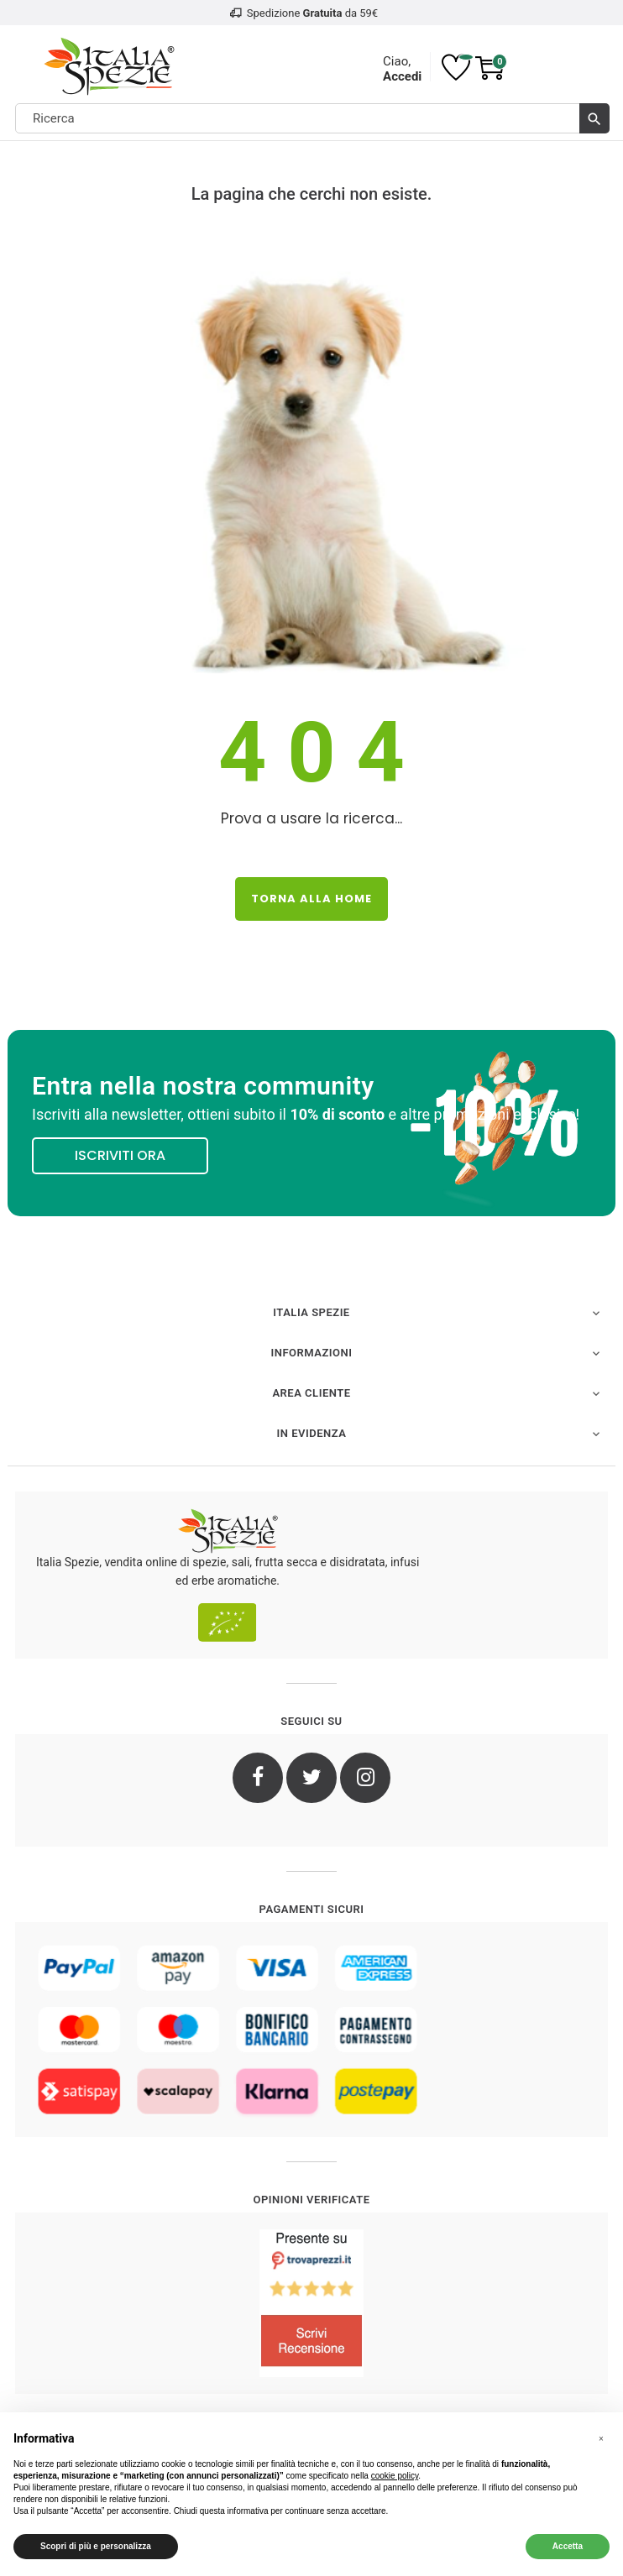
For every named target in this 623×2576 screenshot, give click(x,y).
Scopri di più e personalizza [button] (95, 2546)
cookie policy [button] (395, 2475)
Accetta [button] (567, 2546)
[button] (601, 2439)
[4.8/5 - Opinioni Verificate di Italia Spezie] (311, 2303)
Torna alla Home (311, 899)
